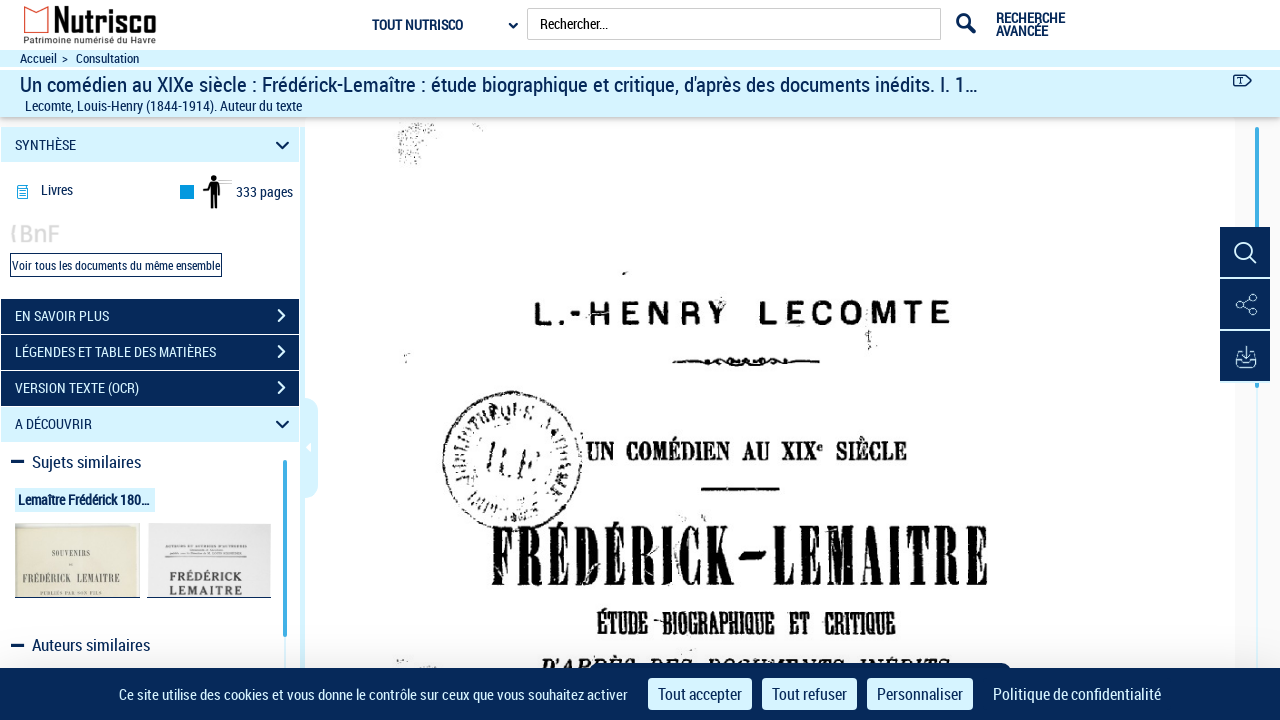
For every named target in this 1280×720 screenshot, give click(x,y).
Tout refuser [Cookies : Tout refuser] (809, 694)
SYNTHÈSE (155, 144)
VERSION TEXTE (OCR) (157, 388)
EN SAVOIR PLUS (157, 316)
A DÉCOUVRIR (155, 424)
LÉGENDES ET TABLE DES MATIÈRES (157, 352)
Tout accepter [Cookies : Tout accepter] (700, 694)
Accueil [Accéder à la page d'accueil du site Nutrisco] (38, 58)
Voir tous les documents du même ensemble (116, 265)
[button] (1245, 253)
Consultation (107, 58)
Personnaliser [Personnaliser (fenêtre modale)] (920, 694)
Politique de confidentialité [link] (1077, 694)
